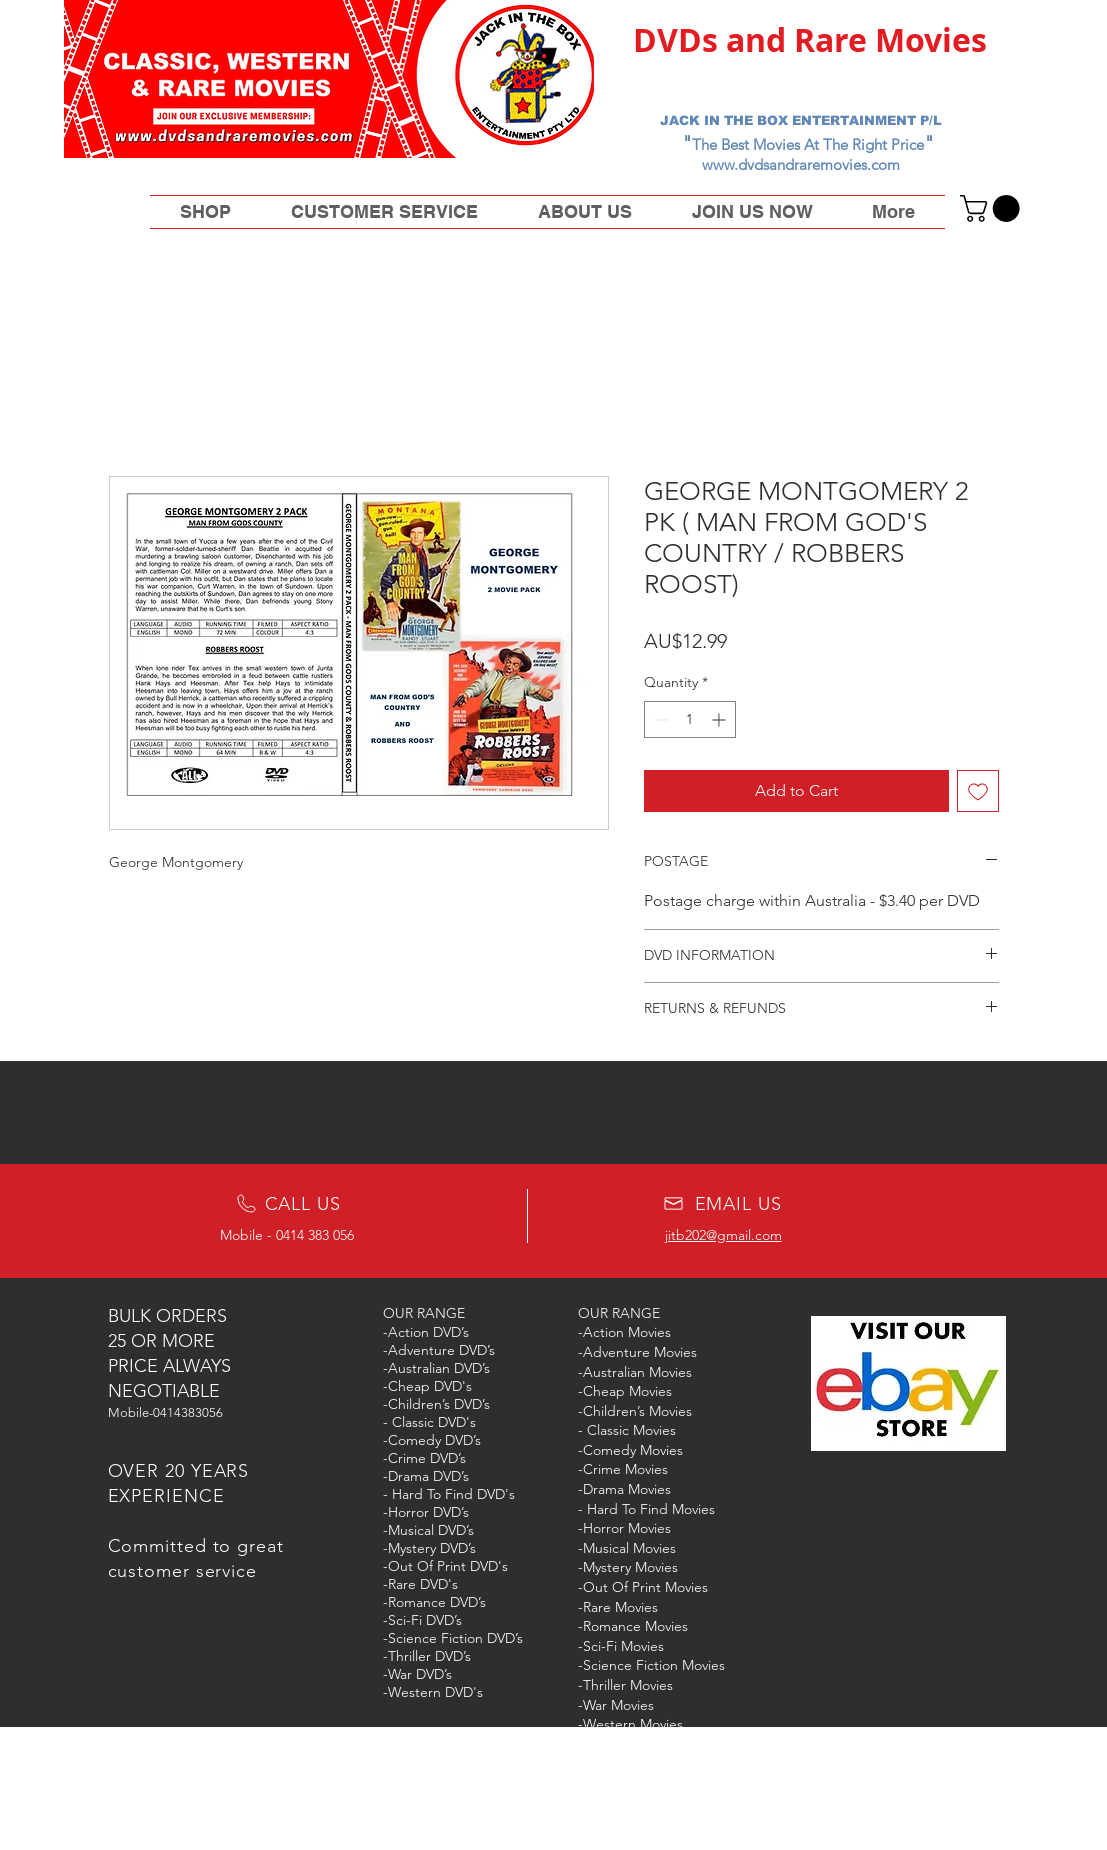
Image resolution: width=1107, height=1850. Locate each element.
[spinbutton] (690, 719)
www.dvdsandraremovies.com (801, 164)
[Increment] (720, 719)
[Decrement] (659, 719)
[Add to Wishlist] (978, 791)
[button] (993, 208)
